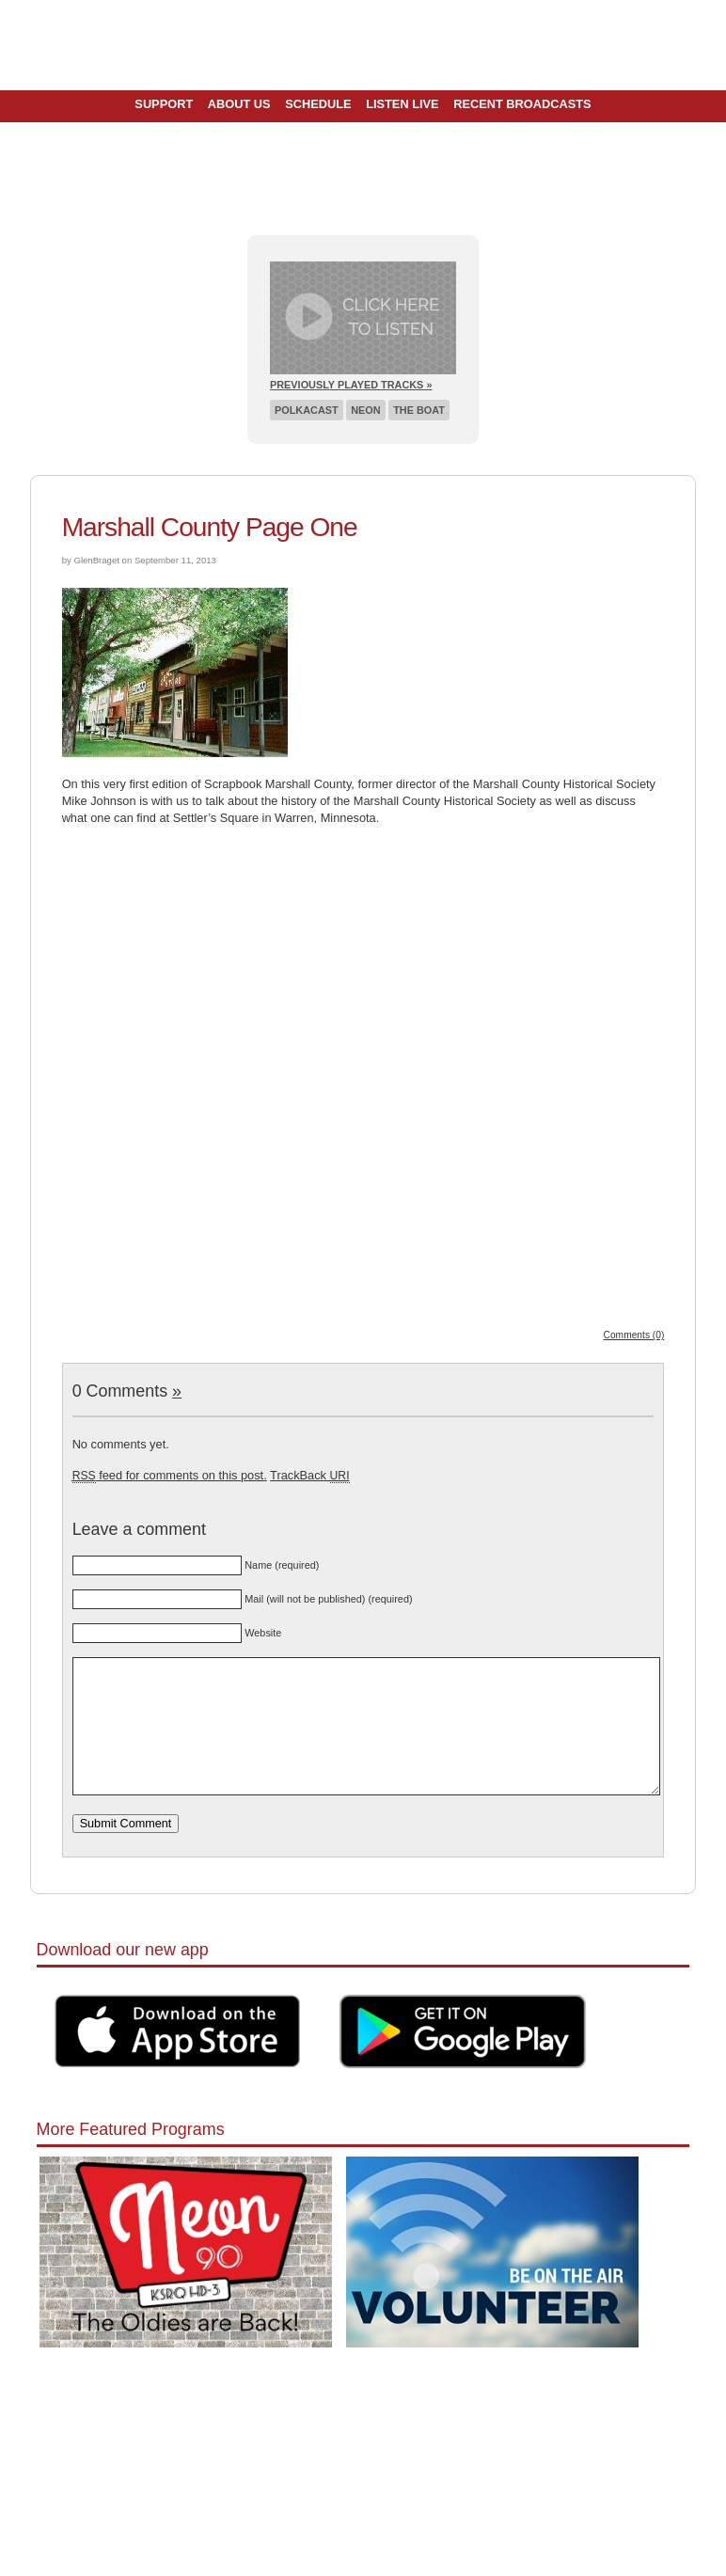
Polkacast (307, 410)
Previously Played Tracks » (351, 384)
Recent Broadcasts (522, 104)
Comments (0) (634, 1335)
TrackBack (309, 1475)
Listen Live (402, 104)
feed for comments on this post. (169, 1475)
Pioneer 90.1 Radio (363, 45)
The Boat (419, 410)
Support (163, 104)
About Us (239, 104)
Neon (365, 410)
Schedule (318, 104)
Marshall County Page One (209, 527)
